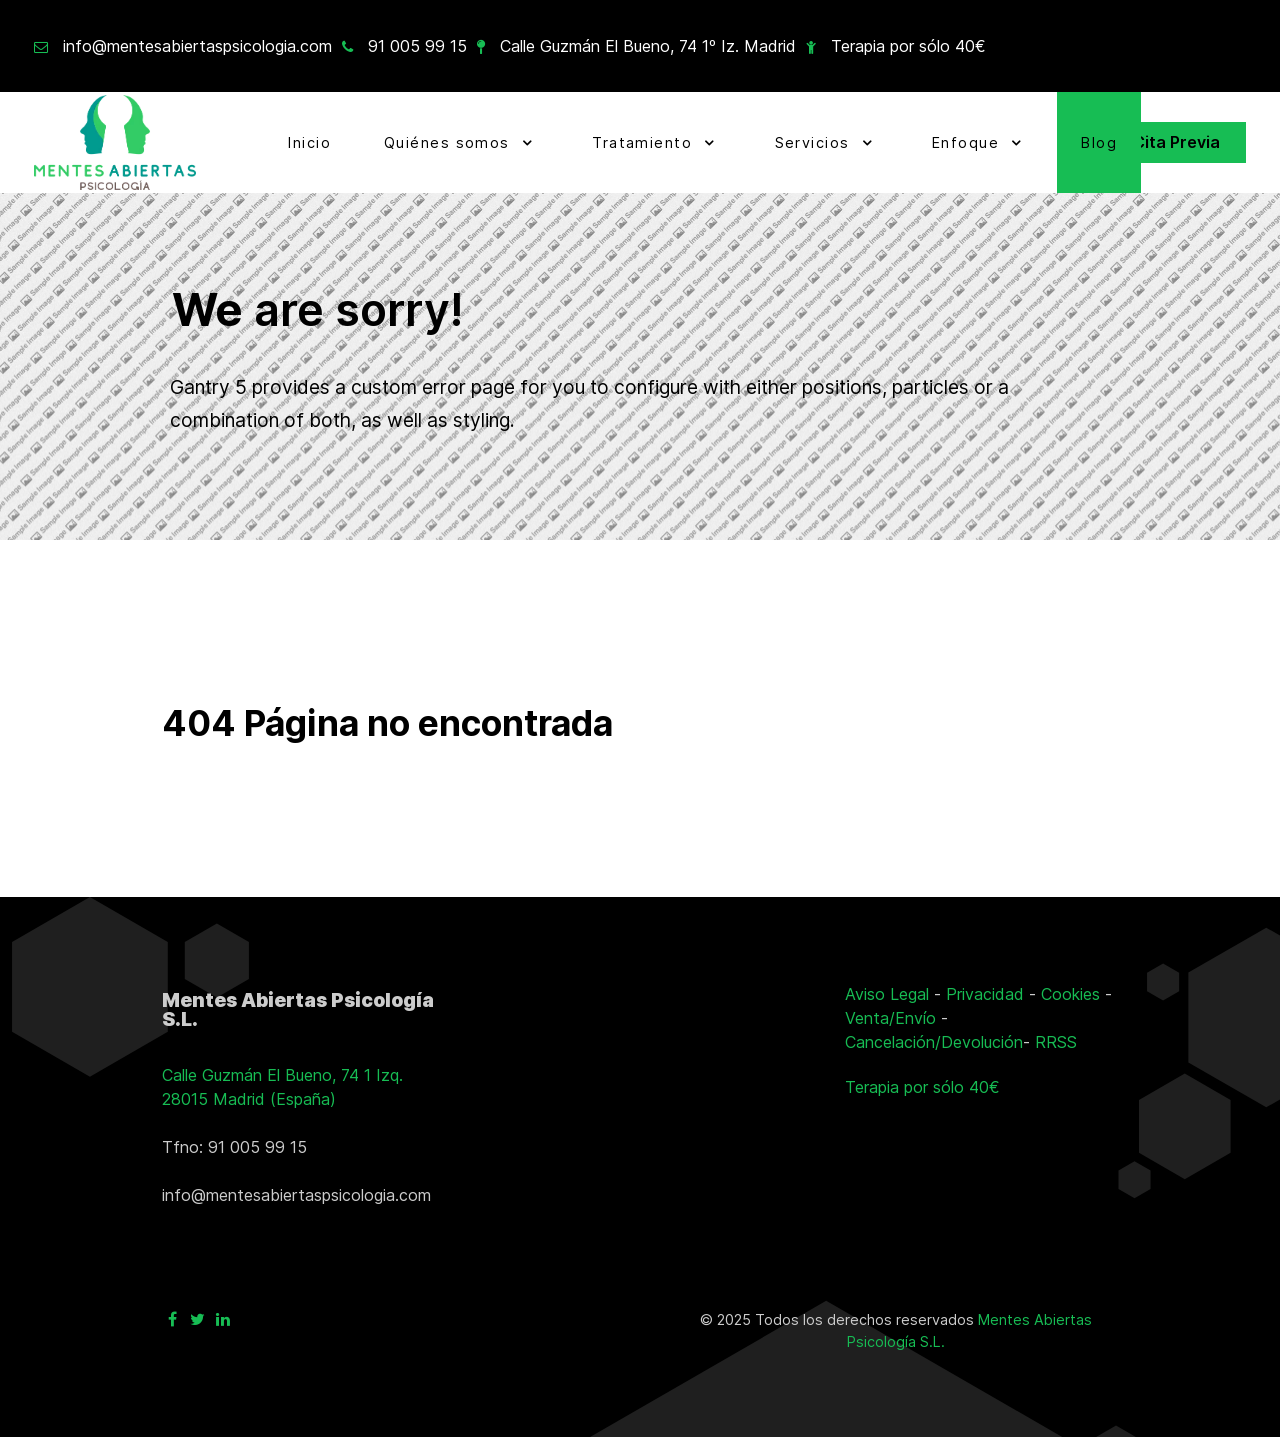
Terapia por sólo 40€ (908, 46)
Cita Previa (1176, 142)
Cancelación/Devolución (934, 1042)
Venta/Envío (890, 1018)
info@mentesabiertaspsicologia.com (197, 46)
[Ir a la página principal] (115, 142)
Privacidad (985, 994)
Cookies (1070, 994)
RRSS (1056, 1042)
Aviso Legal (887, 994)
